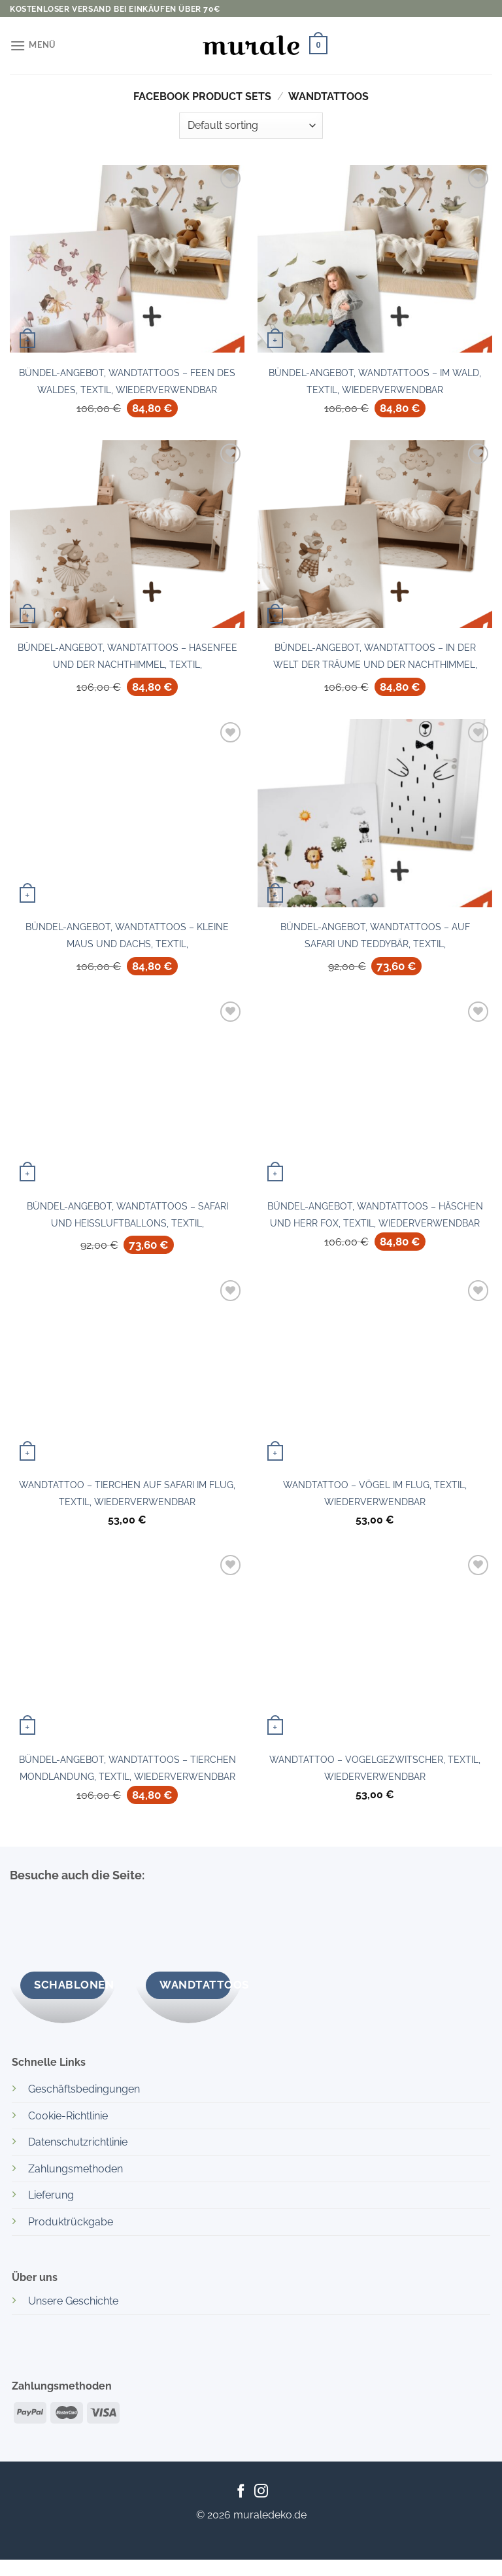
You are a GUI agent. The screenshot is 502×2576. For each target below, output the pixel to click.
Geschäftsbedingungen (84, 2089)
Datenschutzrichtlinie (77, 2142)
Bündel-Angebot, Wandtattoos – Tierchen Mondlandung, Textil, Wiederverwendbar (127, 1768)
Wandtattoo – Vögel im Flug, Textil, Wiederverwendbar (375, 1493)
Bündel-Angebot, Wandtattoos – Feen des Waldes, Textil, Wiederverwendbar (127, 381)
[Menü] (33, 45)
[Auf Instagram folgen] (261, 2491)
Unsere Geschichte (73, 2301)
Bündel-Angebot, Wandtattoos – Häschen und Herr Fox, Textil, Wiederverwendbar (375, 1214)
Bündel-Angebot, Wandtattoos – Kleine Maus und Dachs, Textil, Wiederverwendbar (127, 938)
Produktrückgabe (70, 2222)
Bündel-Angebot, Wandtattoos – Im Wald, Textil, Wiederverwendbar (375, 381)
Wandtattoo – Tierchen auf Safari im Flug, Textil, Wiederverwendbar (127, 1493)
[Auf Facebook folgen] (241, 2491)
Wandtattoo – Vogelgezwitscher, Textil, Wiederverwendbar (374, 1768)
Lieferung (51, 2195)
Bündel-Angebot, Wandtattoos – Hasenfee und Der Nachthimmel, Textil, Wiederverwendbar (127, 659)
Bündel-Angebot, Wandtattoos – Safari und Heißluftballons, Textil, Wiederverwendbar (127, 1218)
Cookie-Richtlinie (68, 2116)
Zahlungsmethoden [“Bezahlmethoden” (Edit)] (75, 2169)
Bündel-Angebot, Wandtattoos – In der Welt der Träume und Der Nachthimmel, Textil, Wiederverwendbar (375, 659)
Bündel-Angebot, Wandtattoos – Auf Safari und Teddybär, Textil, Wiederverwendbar (375, 938)
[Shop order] (250, 126)
